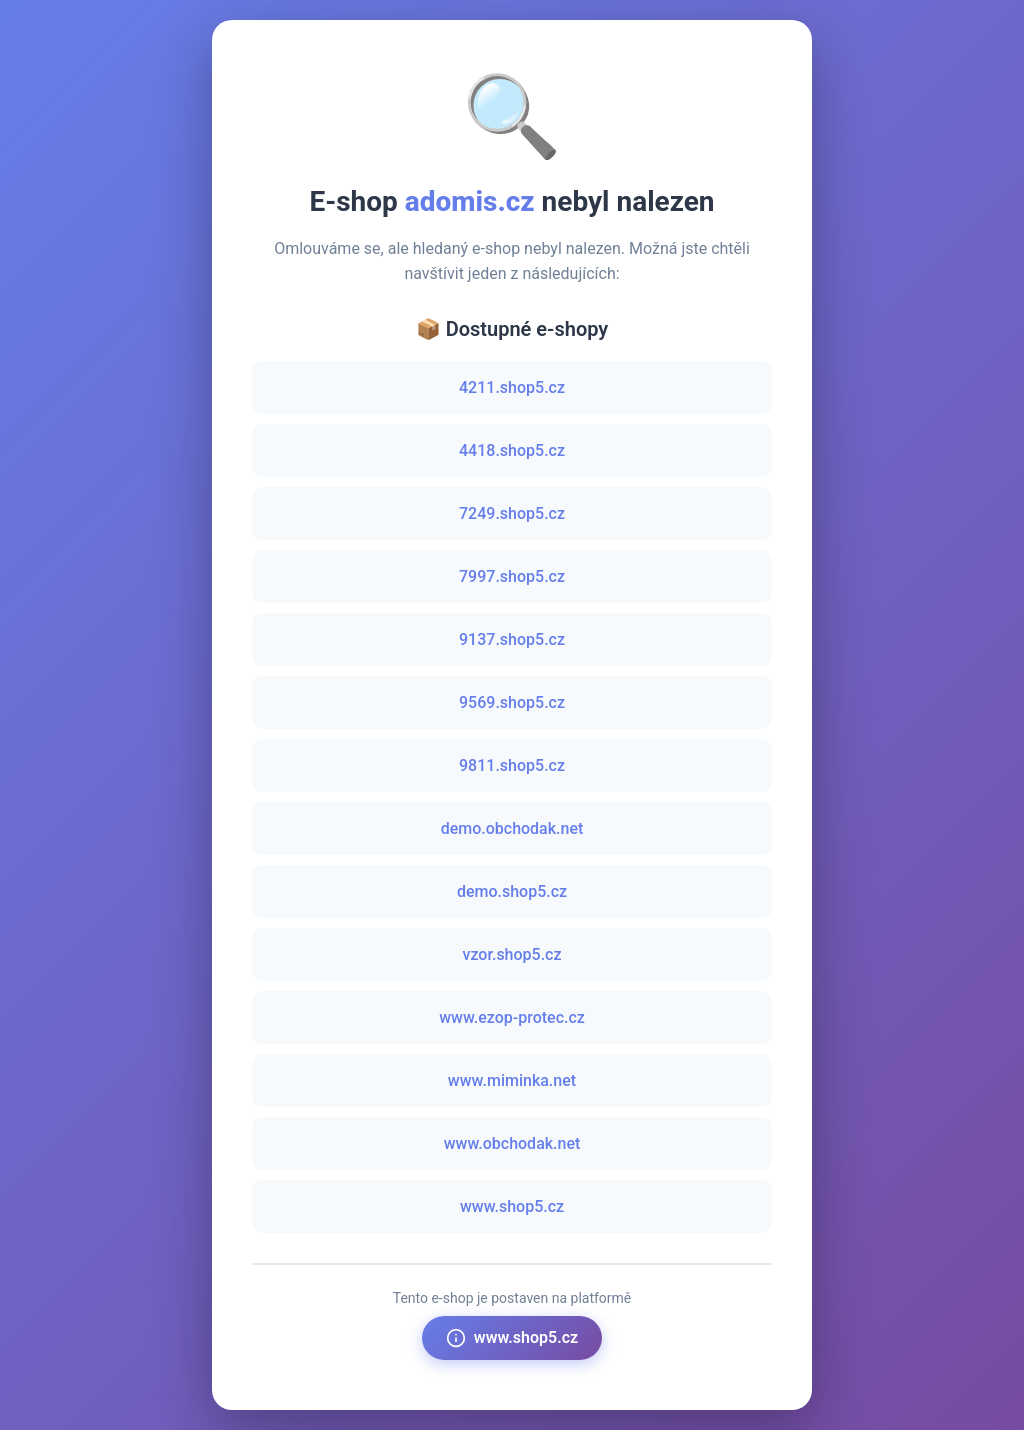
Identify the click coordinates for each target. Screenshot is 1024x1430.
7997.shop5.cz (512, 576)
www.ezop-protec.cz (512, 1017)
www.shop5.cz (512, 1206)
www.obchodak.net (512, 1143)
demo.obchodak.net (512, 828)
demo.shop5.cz (512, 891)
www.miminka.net (512, 1080)
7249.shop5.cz (512, 513)
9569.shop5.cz (512, 702)
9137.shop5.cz (512, 639)
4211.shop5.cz (512, 387)
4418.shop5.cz (512, 450)
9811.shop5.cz (512, 765)
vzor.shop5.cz (511, 954)
